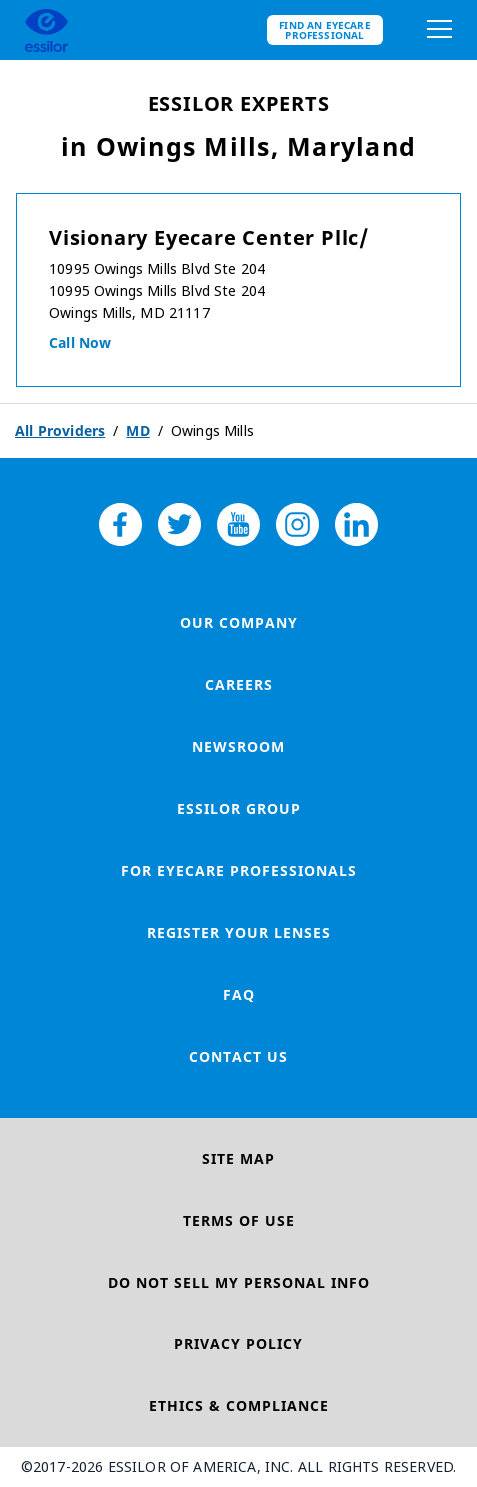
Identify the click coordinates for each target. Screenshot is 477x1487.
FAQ (239, 994)
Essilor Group (239, 808)
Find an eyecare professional (325, 30)
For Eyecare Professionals (239, 870)
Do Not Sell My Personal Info (239, 1282)
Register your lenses (239, 932)
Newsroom (238, 746)
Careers (239, 684)
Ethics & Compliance (239, 1405)
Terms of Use (239, 1220)
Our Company (239, 622)
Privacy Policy (238, 1343)
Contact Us (238, 1056)
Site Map (238, 1158)
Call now (80, 342)
